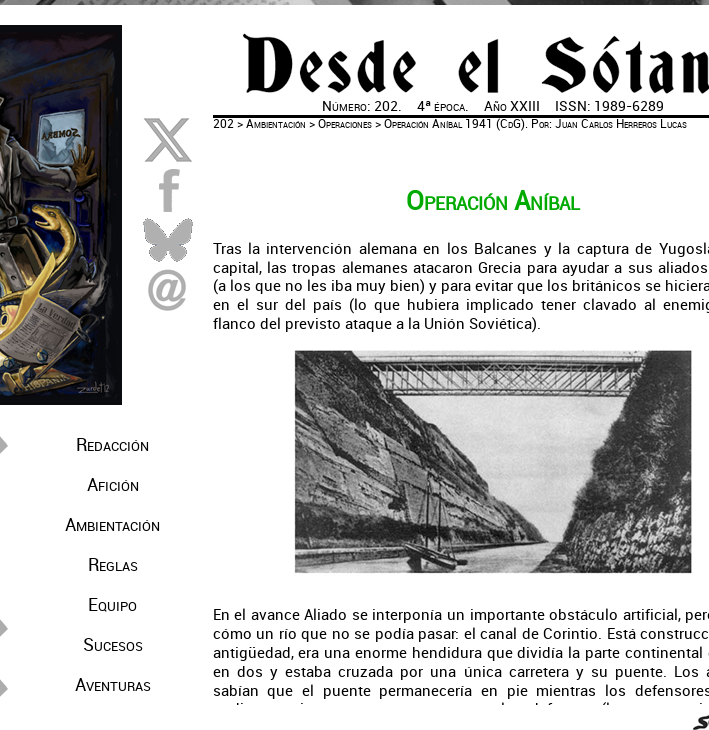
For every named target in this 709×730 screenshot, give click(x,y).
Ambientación (112, 525)
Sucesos (113, 645)
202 (223, 124)
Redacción (112, 445)
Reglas (113, 565)
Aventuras (113, 685)
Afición (113, 485)
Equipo (112, 605)
